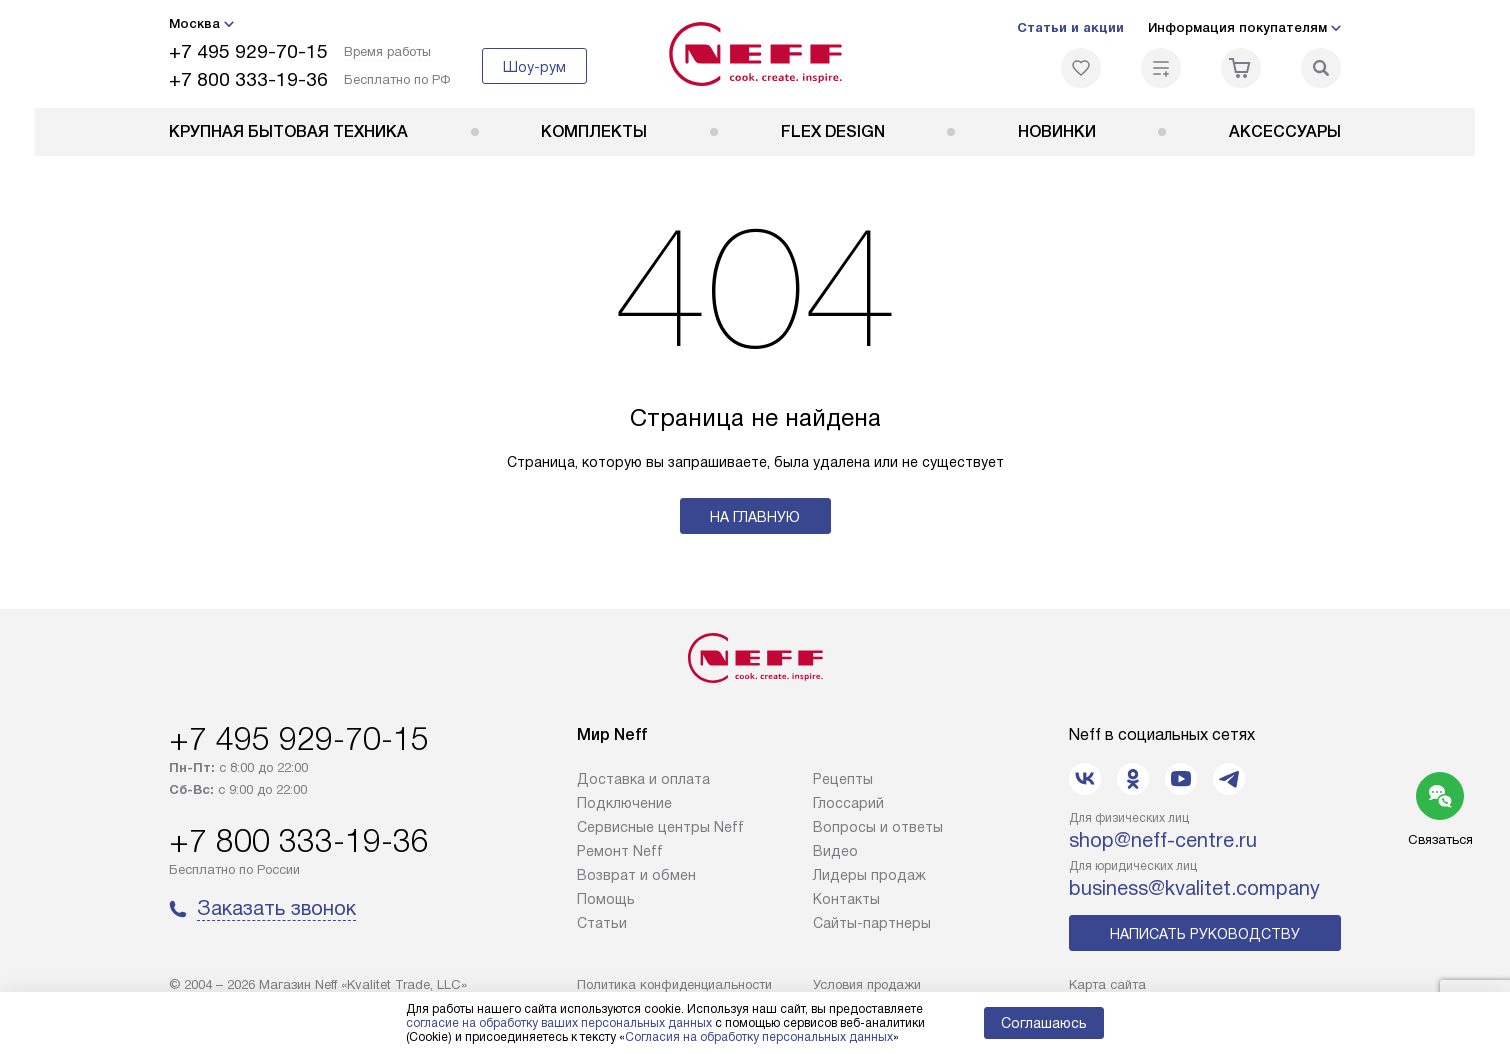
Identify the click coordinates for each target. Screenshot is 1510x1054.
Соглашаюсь (1044, 1023)
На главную (755, 517)
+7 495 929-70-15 (248, 51)
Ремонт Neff (620, 851)
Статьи (602, 923)
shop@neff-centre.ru (1163, 840)
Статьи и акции (1070, 27)
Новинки (1057, 131)
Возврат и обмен (636, 875)
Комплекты (594, 131)
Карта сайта (1107, 984)
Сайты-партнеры (872, 923)
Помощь (606, 899)
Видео (835, 851)
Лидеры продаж (869, 875)
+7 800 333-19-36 (248, 79)
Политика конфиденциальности (674, 984)
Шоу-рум (534, 67)
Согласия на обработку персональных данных (759, 1037)
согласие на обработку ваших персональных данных (559, 1023)
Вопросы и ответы (878, 827)
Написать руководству (1205, 934)
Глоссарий (848, 803)
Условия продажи (867, 984)
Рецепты (843, 779)
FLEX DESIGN (833, 131)
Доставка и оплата (643, 779)
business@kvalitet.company (1194, 888)
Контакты (846, 899)
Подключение (624, 803)
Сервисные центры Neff (660, 827)
